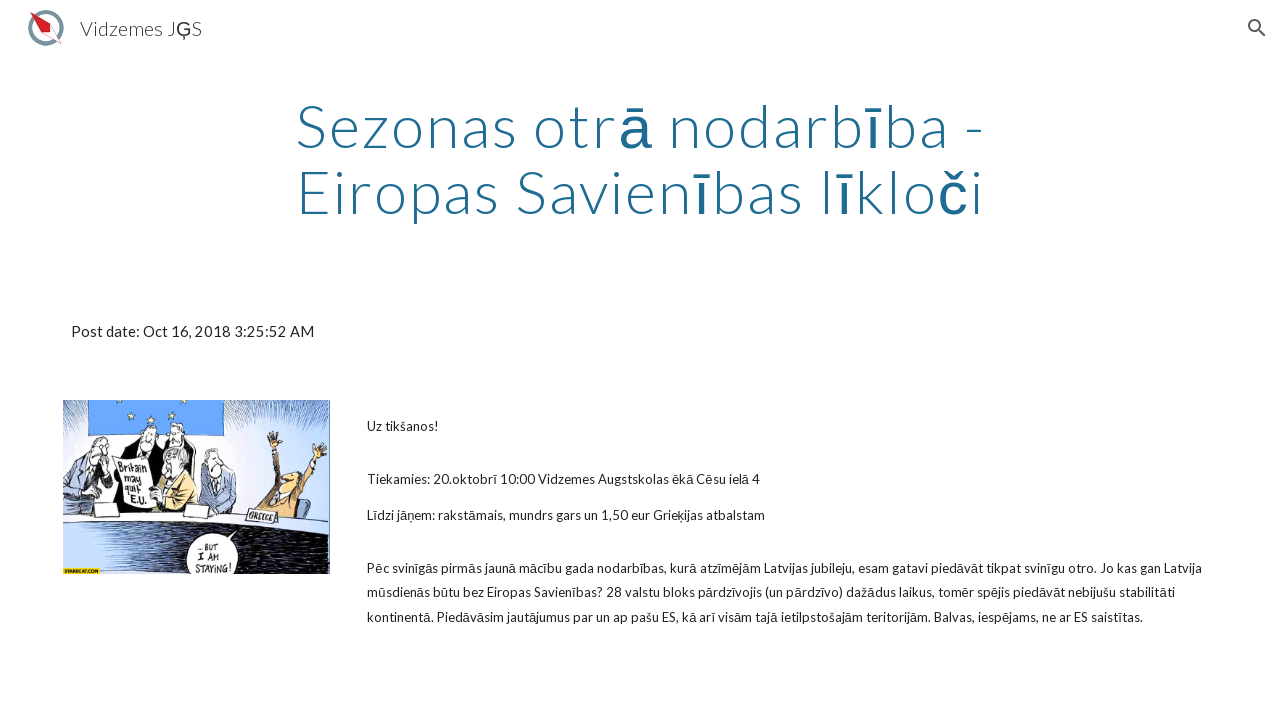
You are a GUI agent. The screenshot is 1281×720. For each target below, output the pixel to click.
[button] (1257, 28)
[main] (641, 158)
